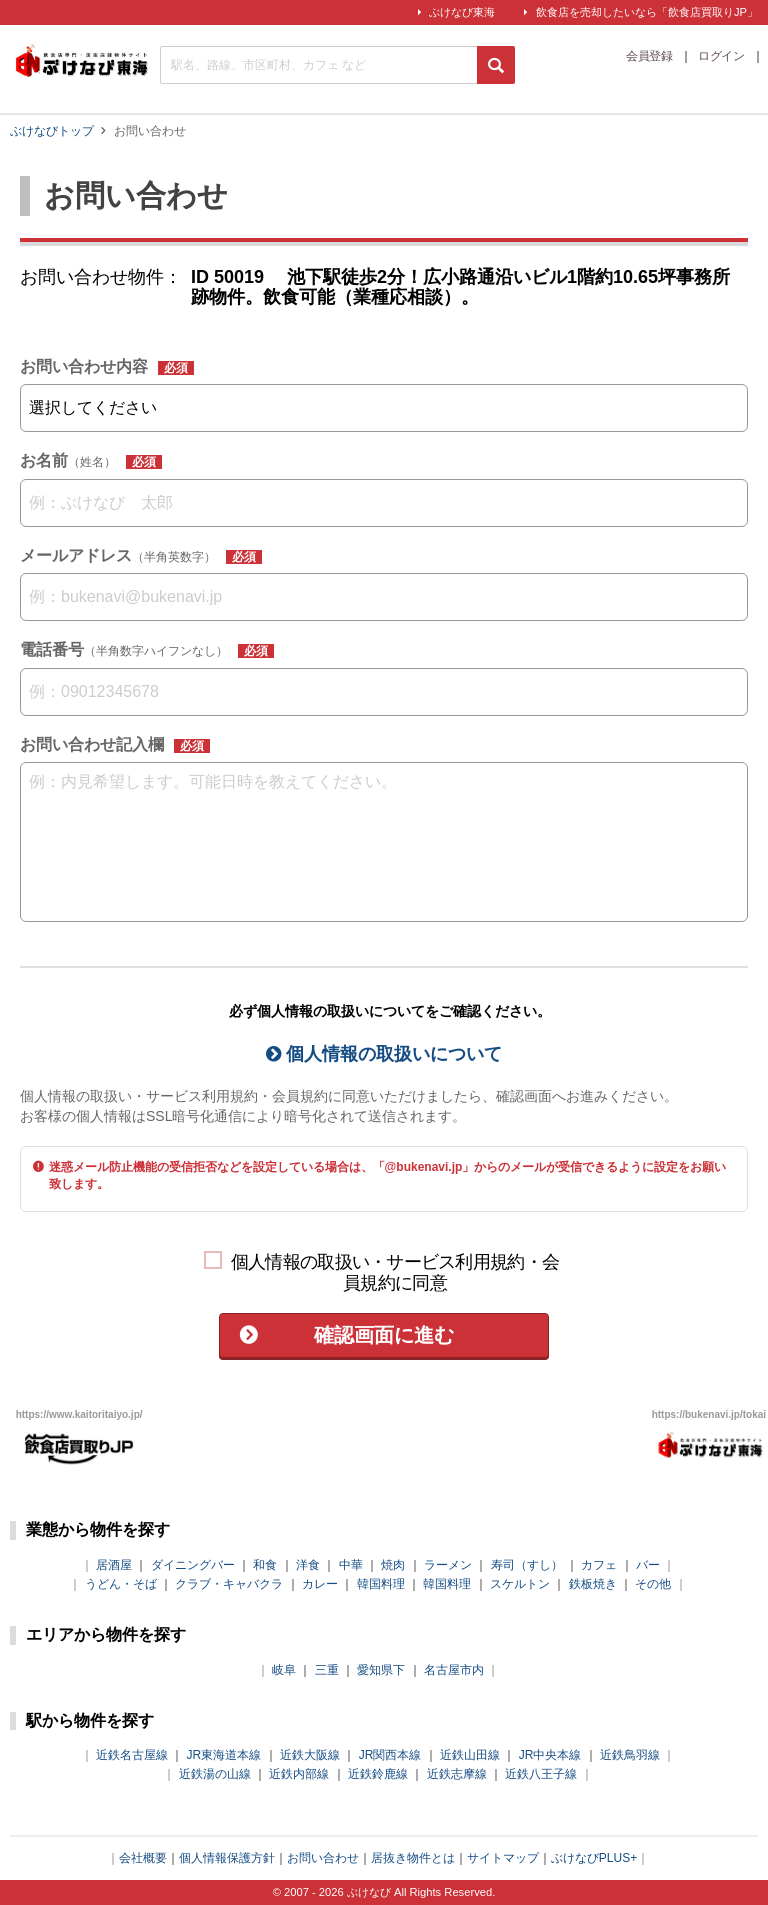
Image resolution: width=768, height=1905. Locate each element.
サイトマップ (503, 1858)
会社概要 (143, 1858)
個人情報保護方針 (227, 1858)
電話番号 (147, 649)
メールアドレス (141, 555)
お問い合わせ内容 (107, 366)
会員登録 (649, 56)
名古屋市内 (454, 1670)
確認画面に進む (384, 1335)
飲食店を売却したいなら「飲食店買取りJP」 (647, 12)
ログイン (721, 56)
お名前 (91, 460)
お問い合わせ (323, 1858)
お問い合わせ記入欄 (115, 744)
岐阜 (284, 1670)
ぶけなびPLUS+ (594, 1858)
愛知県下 (381, 1670)
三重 (327, 1670)
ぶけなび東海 (462, 12)
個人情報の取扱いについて (384, 1054)
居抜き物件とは (413, 1858)
